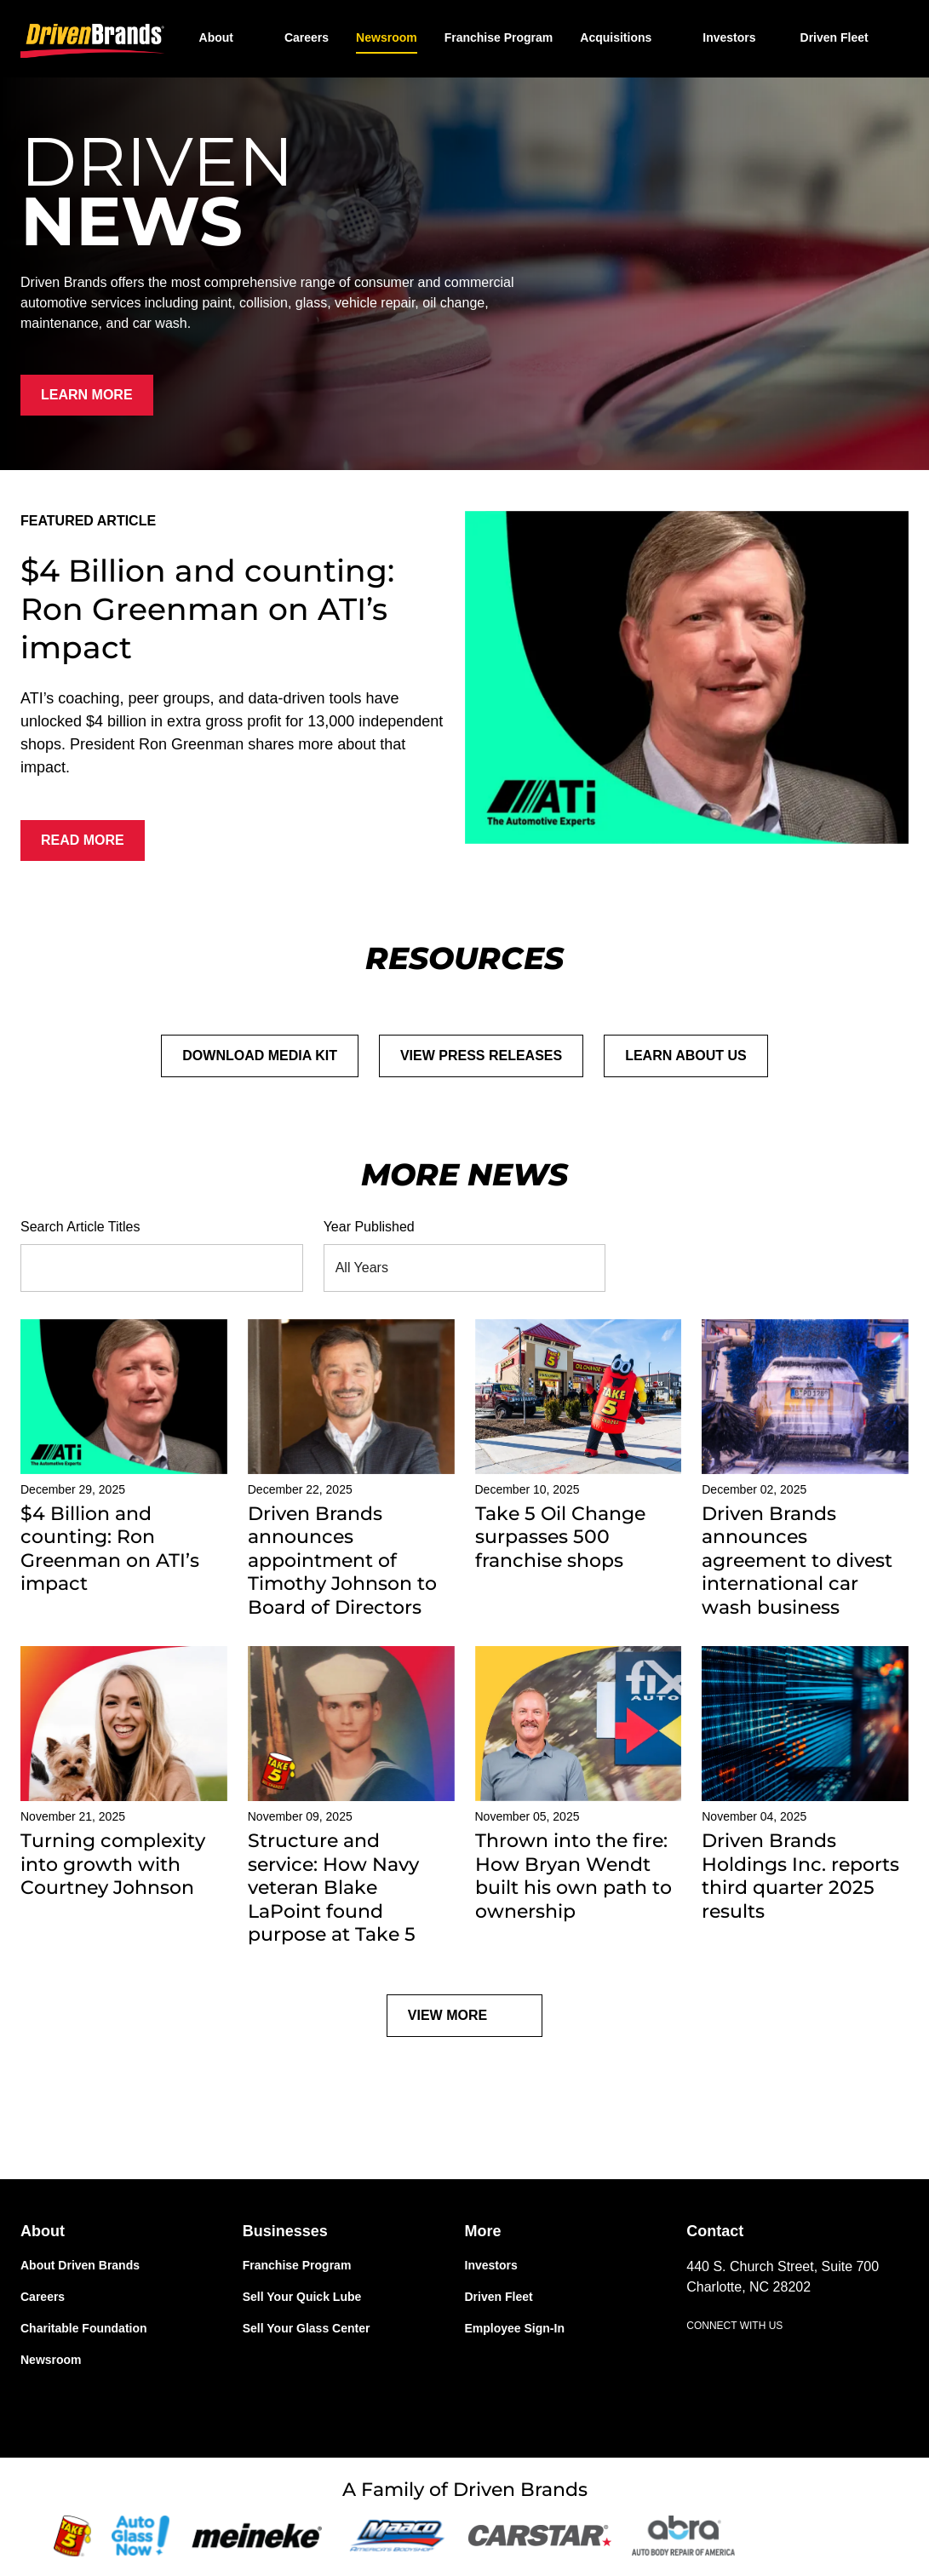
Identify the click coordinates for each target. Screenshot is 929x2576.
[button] (627, 37)
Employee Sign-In (515, 2328)
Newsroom (386, 37)
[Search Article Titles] (148, 1268)
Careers (306, 37)
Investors (728, 37)
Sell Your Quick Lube (302, 2296)
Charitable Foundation (83, 2328)
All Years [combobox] (361, 1267)
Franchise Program (498, 37)
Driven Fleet (834, 37)
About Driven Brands (80, 2265)
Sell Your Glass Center (306, 2328)
